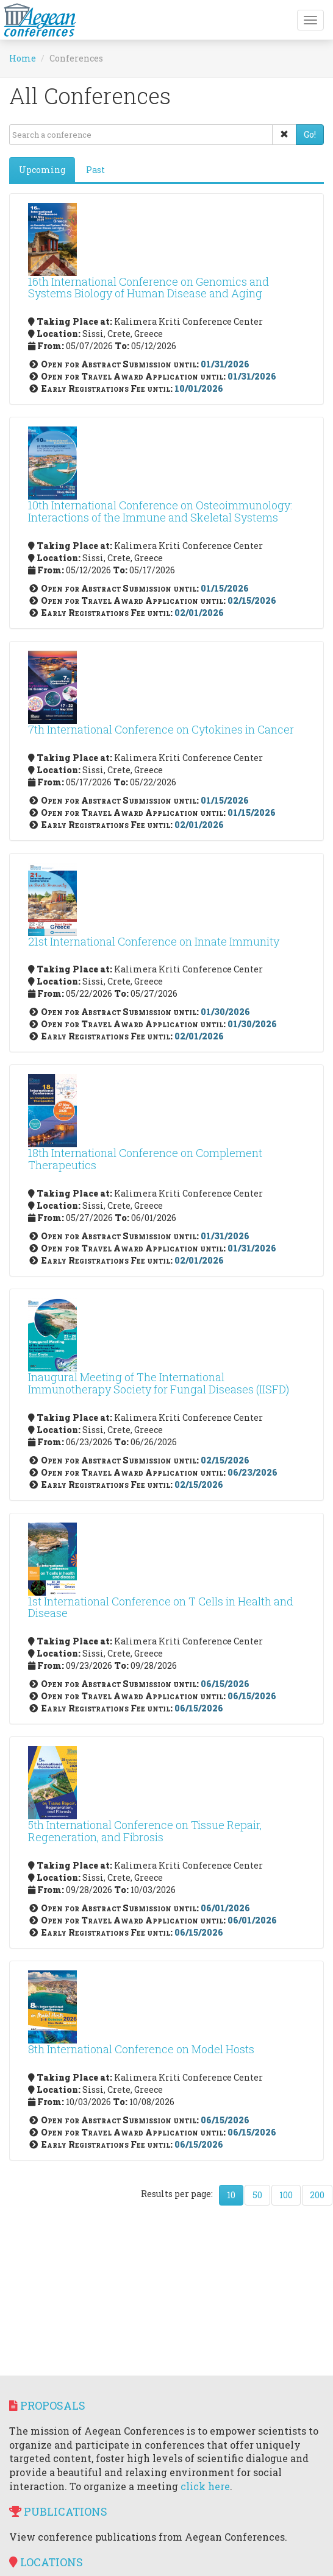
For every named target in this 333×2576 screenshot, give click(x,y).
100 (286, 2195)
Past (95, 169)
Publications (58, 2511)
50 (257, 2195)
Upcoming (42, 169)
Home (22, 58)
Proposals (47, 2405)
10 (231, 2195)
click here (205, 2486)
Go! (310, 134)
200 (317, 2195)
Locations (46, 2562)
